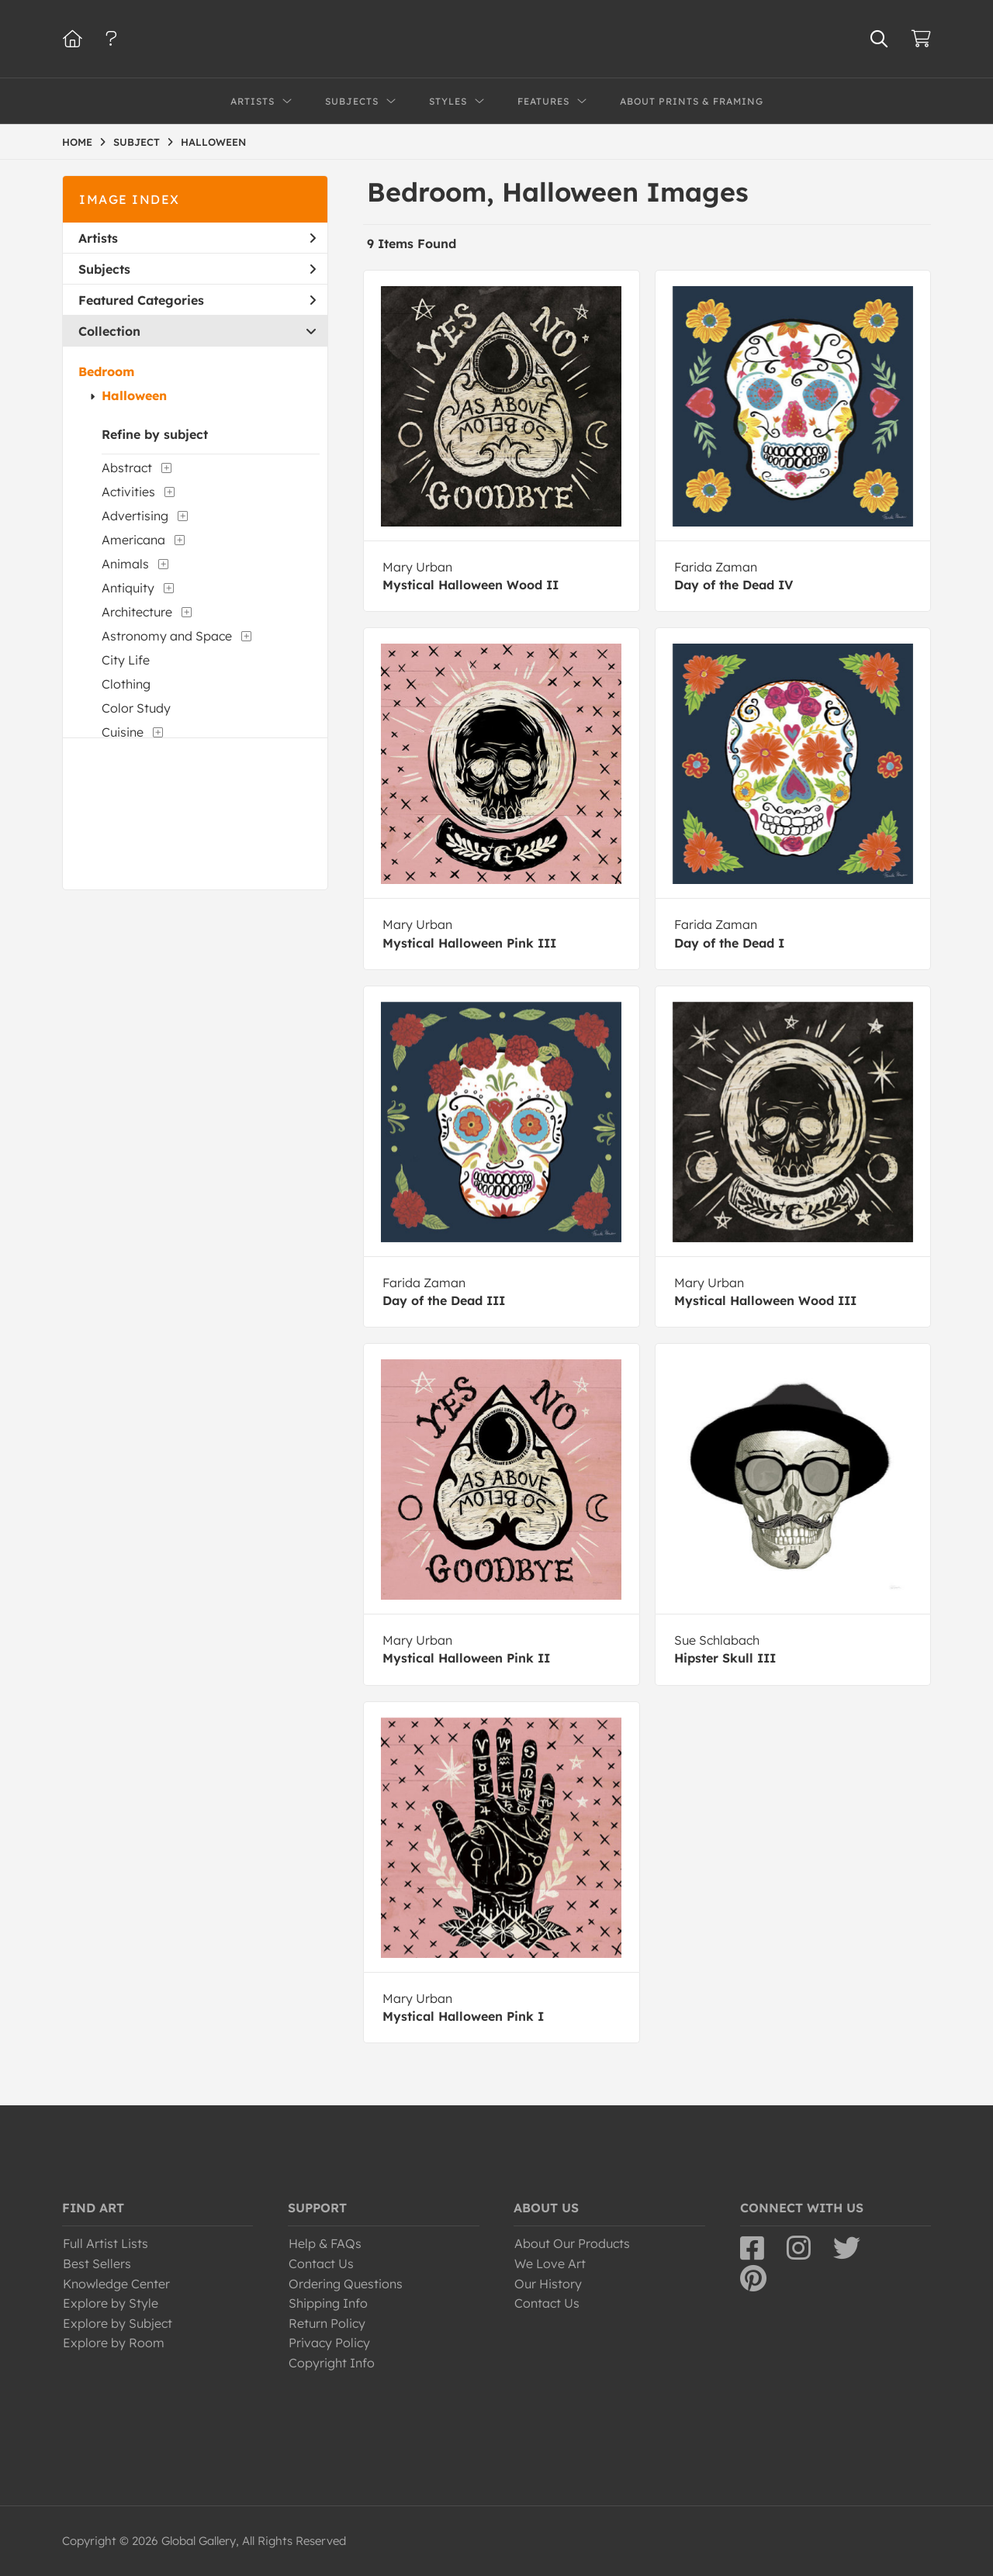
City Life (126, 660)
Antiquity (128, 588)
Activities (128, 491)
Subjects (197, 269)
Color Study (136, 708)
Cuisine (123, 732)
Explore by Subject (117, 2323)
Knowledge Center (116, 2283)
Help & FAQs (325, 2243)
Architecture (137, 612)
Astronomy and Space (167, 636)
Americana (133, 539)
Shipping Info (328, 2303)
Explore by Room (113, 2342)
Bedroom (106, 371)
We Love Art (550, 2263)
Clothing (126, 684)
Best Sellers (97, 2263)
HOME (77, 142)
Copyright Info (332, 2363)
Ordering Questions (346, 2283)
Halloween (134, 395)
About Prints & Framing (691, 101)
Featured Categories (197, 300)
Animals (125, 563)
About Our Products (572, 2243)
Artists (197, 238)
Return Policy (327, 2323)
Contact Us (321, 2263)
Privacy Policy (329, 2342)
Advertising (135, 515)
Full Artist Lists (105, 2243)
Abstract (127, 467)
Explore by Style (110, 2303)
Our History (548, 2283)
